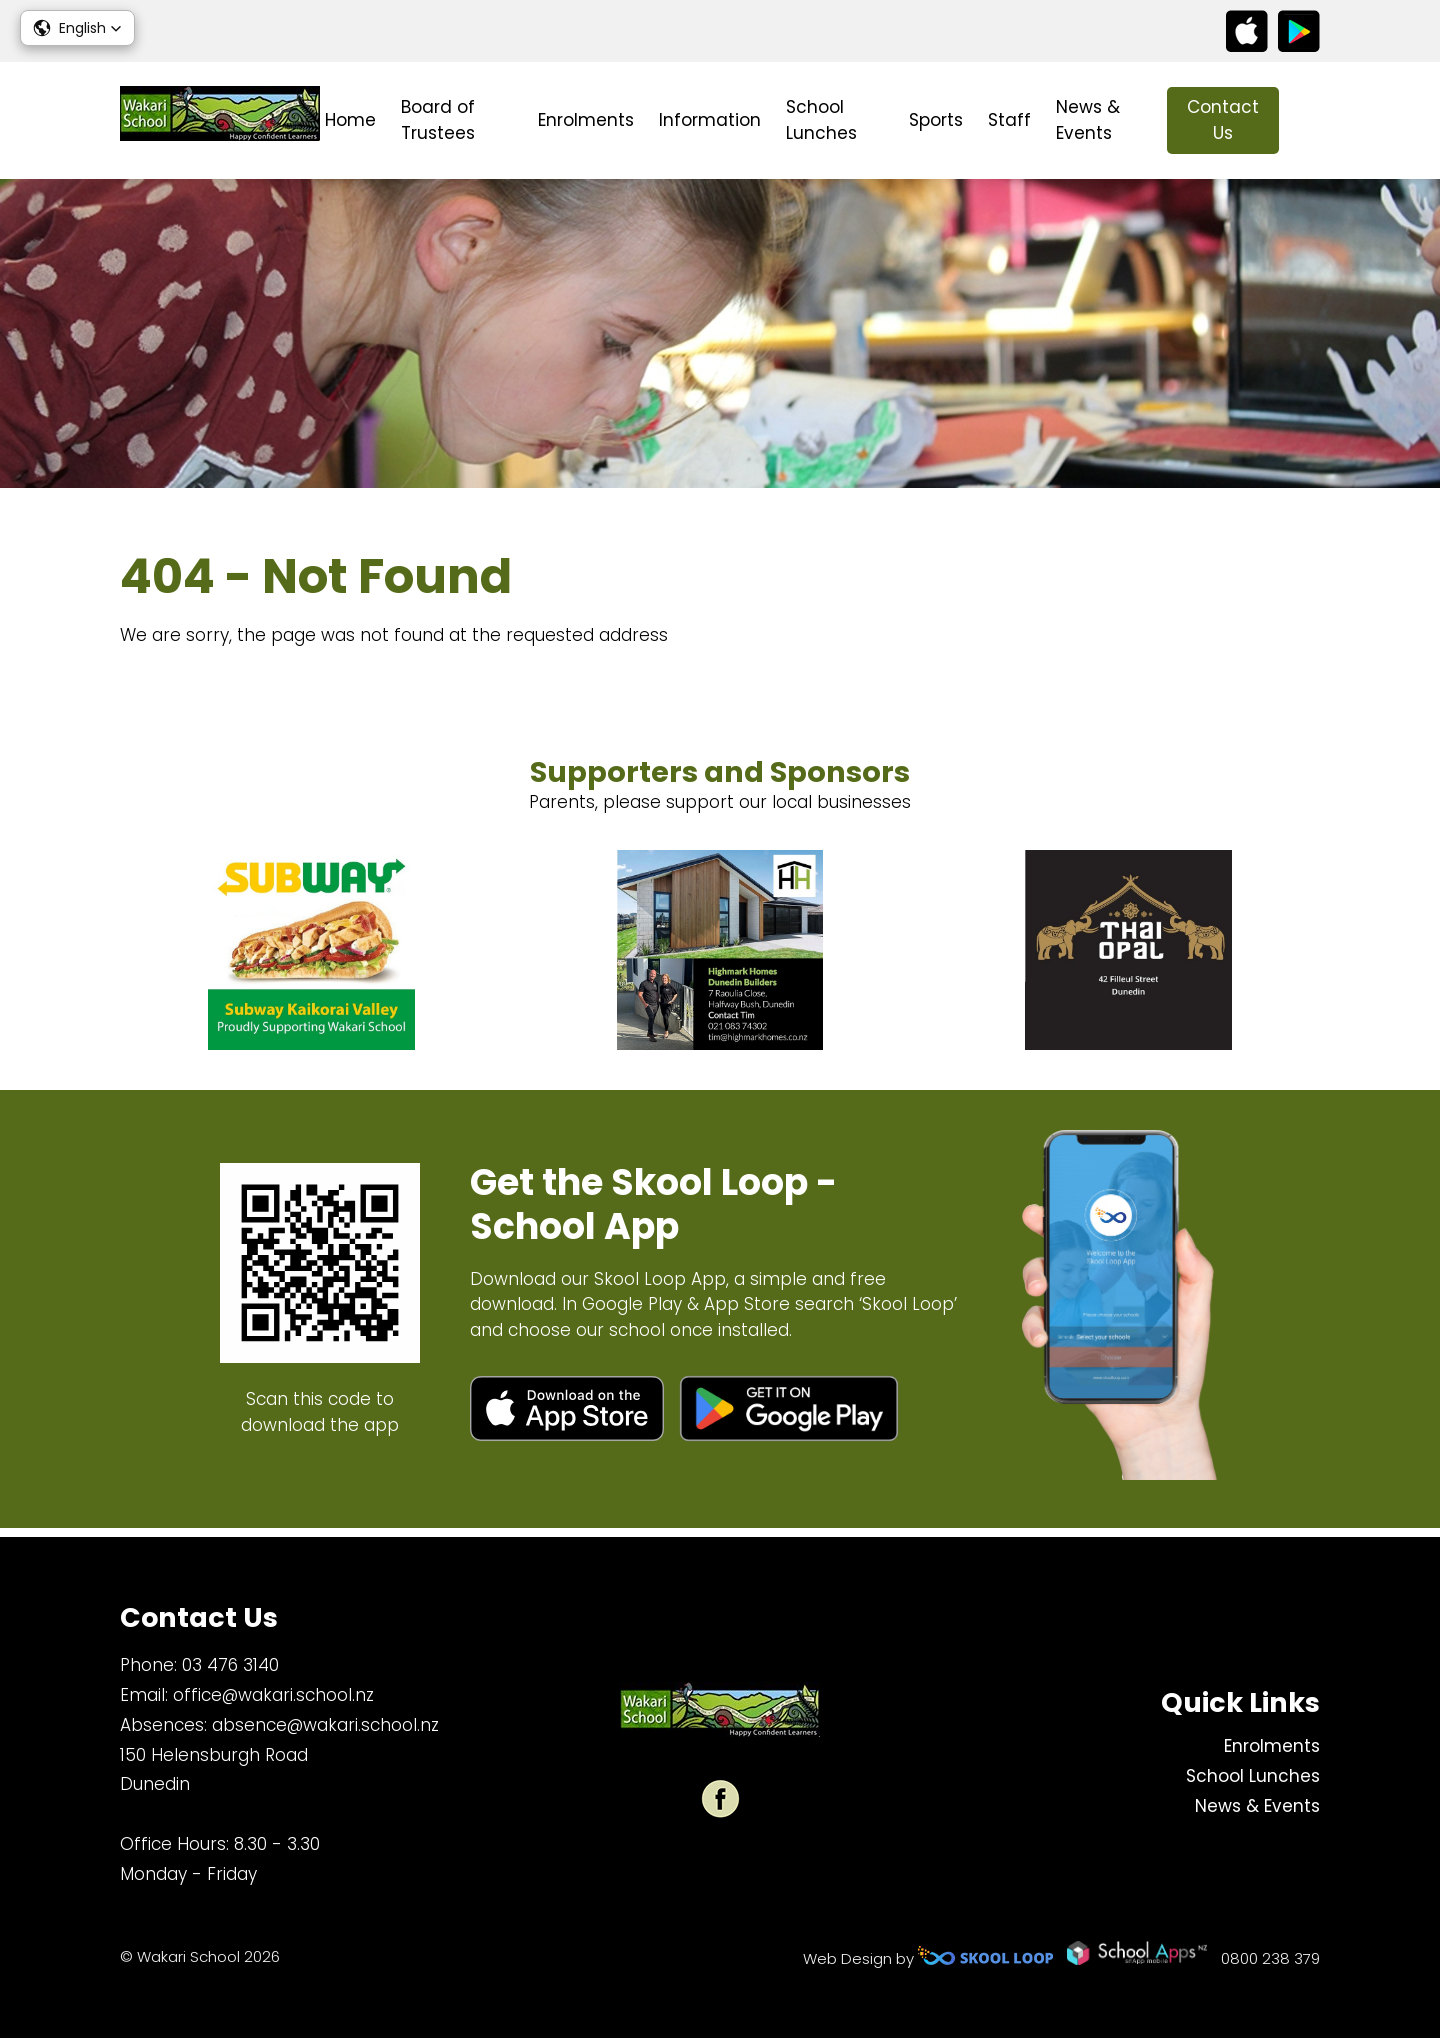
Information (710, 120)
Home (350, 120)
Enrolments (586, 120)
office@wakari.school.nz (273, 1695)
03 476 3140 (230, 1665)
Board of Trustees (438, 120)
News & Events (1088, 120)
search (1309, 120)
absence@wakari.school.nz (325, 1725)
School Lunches (821, 120)
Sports (936, 120)
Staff (1009, 120)
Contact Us (1223, 120)
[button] (77, 28)
